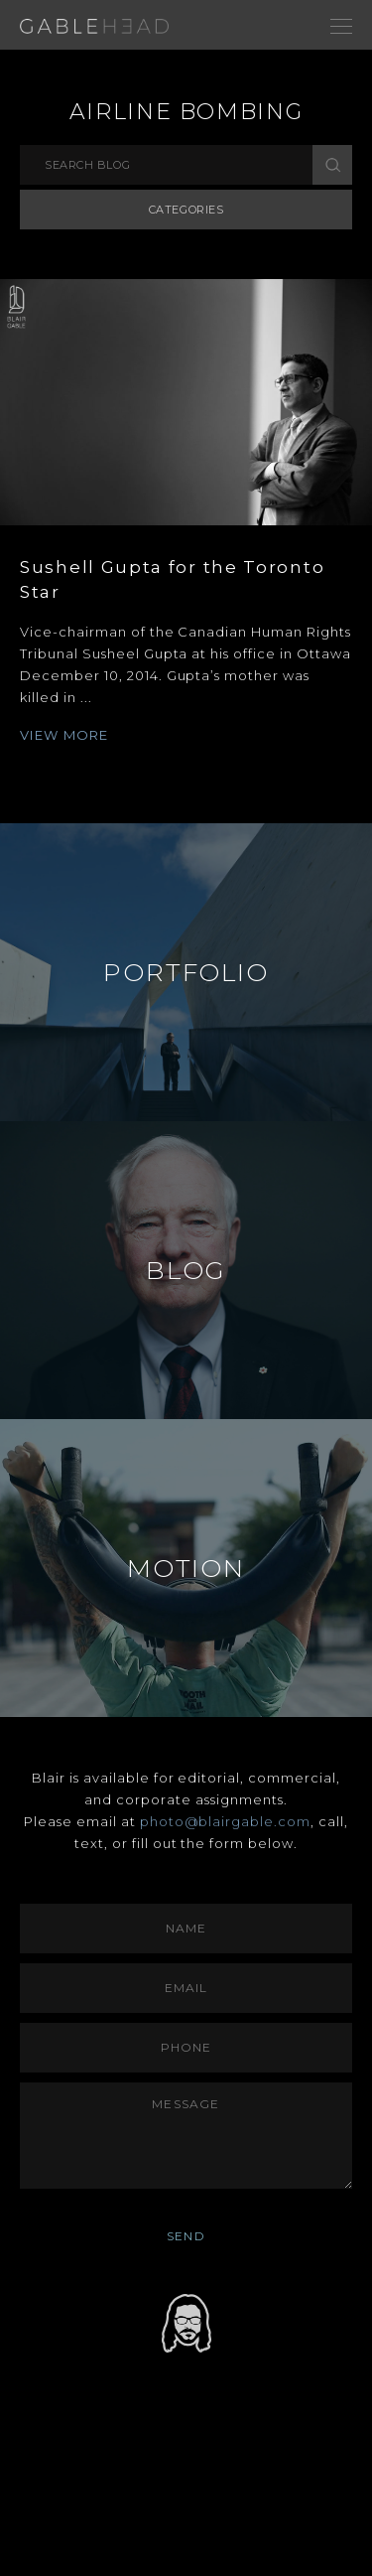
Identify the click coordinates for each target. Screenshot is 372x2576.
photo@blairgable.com (225, 1821)
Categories (186, 209)
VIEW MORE (64, 735)
